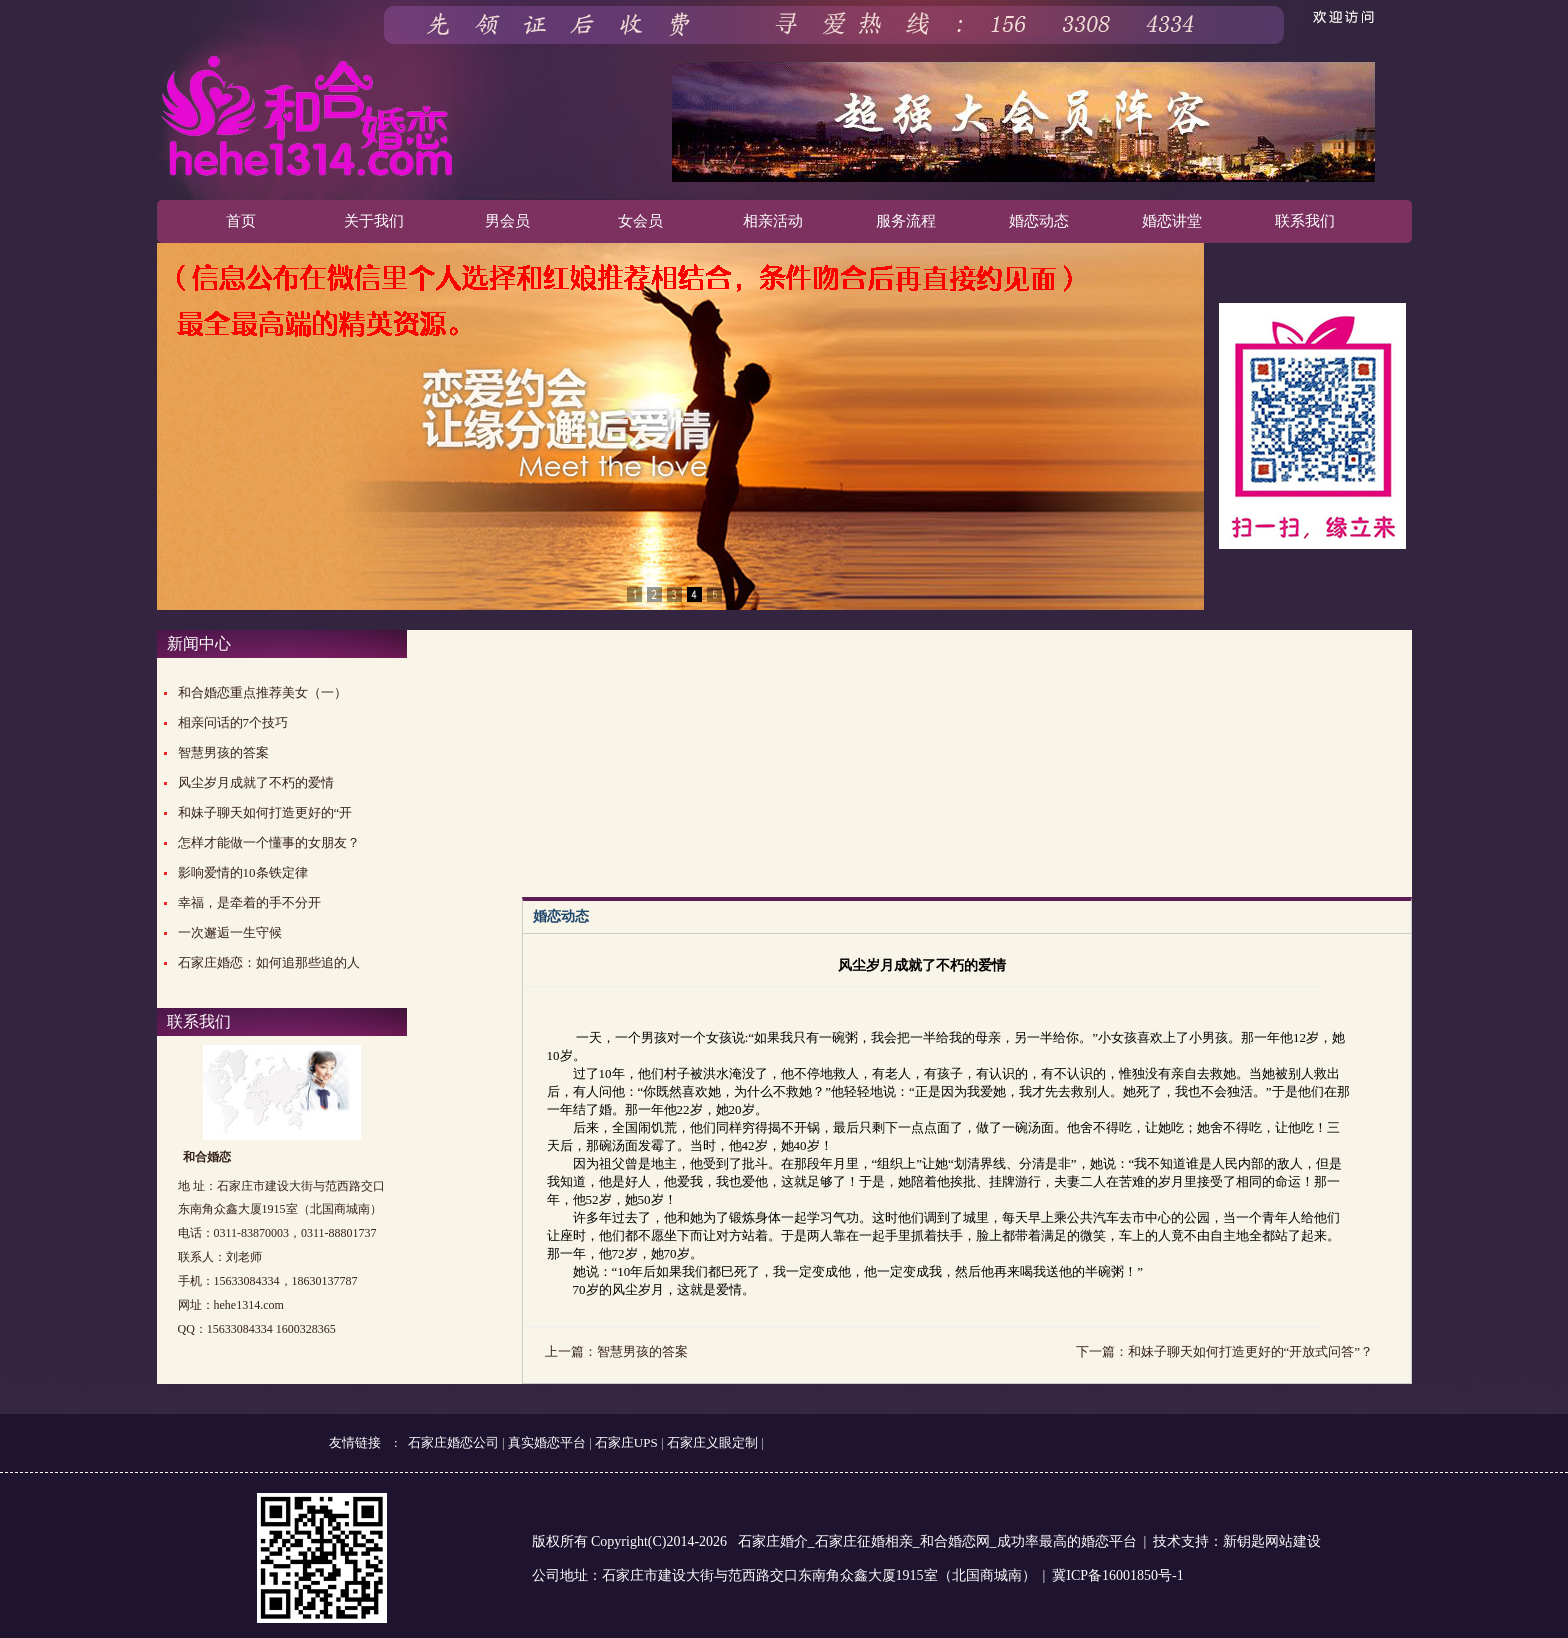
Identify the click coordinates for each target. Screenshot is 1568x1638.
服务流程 (906, 221)
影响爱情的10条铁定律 (243, 872)
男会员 (507, 221)
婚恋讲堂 (1172, 221)
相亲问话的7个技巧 (233, 722)
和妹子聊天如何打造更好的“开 (265, 812)
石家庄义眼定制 (712, 1442)
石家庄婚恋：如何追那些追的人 (269, 962)
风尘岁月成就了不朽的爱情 (256, 782)
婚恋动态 (1039, 221)
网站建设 (1293, 1541)
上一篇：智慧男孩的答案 (616, 1351)
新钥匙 (1244, 1541)
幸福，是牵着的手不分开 (249, 902)
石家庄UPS (626, 1442)
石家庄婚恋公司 (453, 1442)
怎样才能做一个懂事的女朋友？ (269, 842)
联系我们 (1305, 221)
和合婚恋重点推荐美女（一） (262, 692)
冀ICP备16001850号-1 (1117, 1575)
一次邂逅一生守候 (230, 932)
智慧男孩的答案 (223, 752)
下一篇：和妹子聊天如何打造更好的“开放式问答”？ (1225, 1351)
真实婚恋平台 (547, 1442)
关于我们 (374, 221)
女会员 (640, 221)
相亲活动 (773, 221)
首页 (241, 221)
